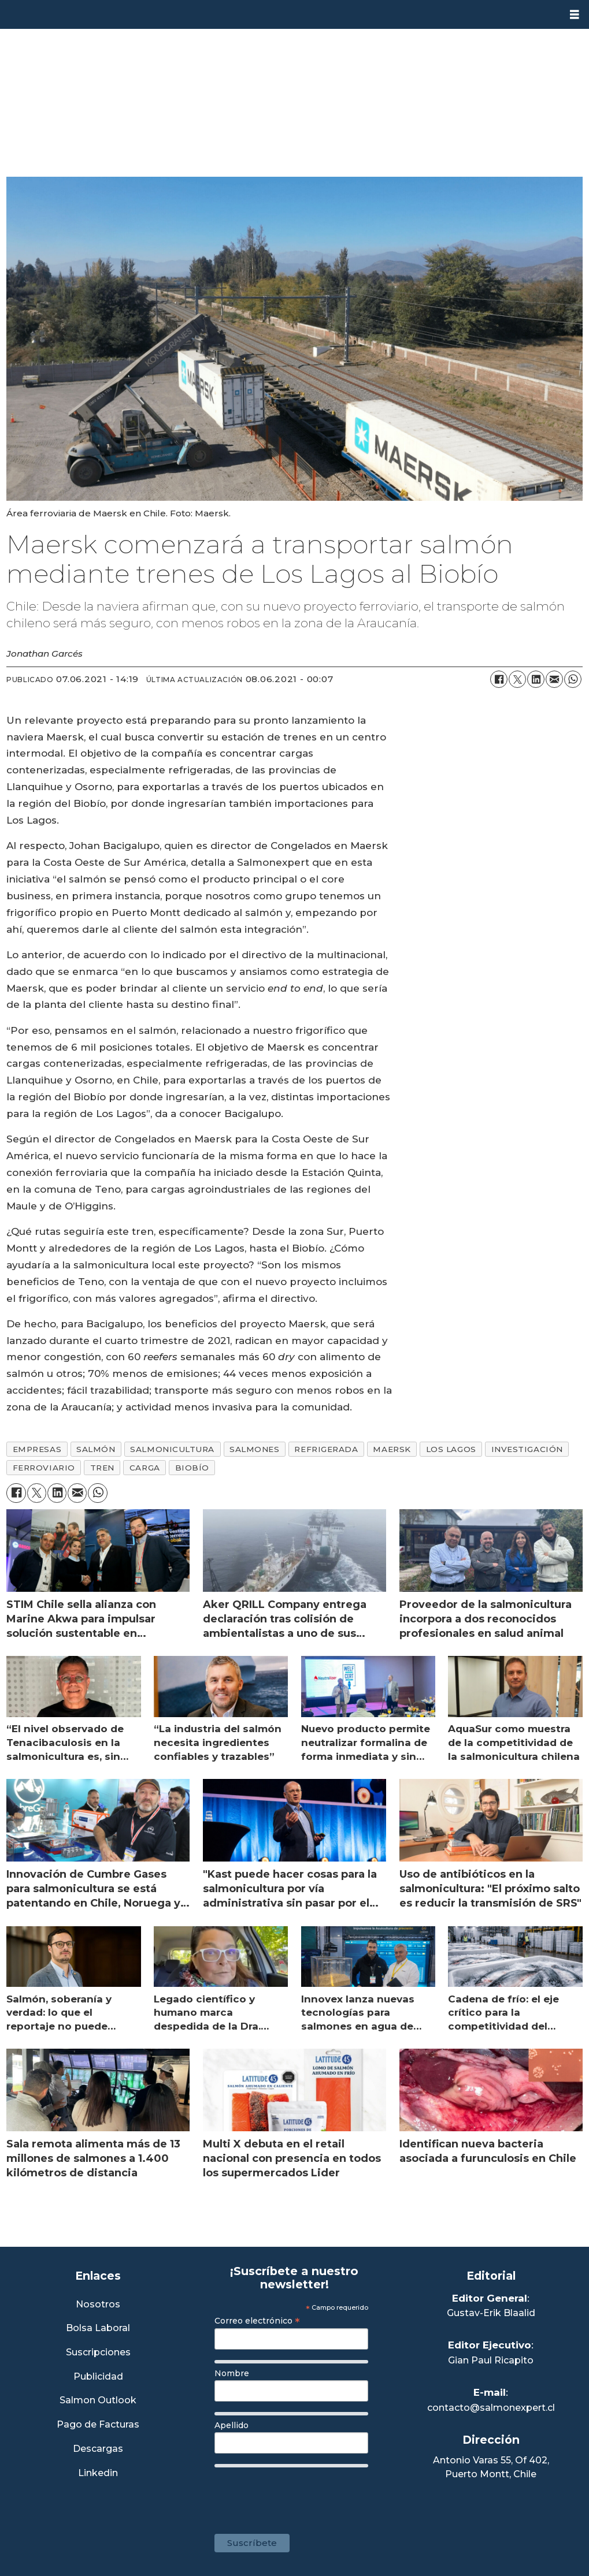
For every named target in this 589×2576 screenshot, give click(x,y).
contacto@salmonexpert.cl (491, 2407)
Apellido (231, 2425)
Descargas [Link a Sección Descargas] (98, 2449)
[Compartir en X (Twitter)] (517, 679)
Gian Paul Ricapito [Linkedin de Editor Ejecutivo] (491, 2360)
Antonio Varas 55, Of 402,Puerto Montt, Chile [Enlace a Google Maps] (491, 2467)
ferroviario (44, 1467)
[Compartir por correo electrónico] (554, 679)
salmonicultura (172, 1449)
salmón (95, 1449)
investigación (527, 1449)
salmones (254, 1449)
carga (144, 1467)
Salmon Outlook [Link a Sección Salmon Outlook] (98, 2400)
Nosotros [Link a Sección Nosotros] (98, 2305)
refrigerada (326, 1449)
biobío (192, 1467)
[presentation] (302, 2495)
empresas (37, 1449)
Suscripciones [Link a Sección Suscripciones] (98, 2353)
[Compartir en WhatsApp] (572, 679)
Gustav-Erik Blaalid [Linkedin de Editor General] (491, 2312)
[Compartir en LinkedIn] (535, 679)
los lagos (451, 1449)
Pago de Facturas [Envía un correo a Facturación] (98, 2425)
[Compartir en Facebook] (498, 679)
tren (102, 1467)
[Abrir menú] (574, 15)
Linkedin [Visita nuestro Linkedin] (98, 2473)
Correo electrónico (257, 2320)
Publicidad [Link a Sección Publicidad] (98, 2377)
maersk (391, 1449)
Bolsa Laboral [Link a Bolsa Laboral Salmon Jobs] (98, 2328)
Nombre (231, 2373)
